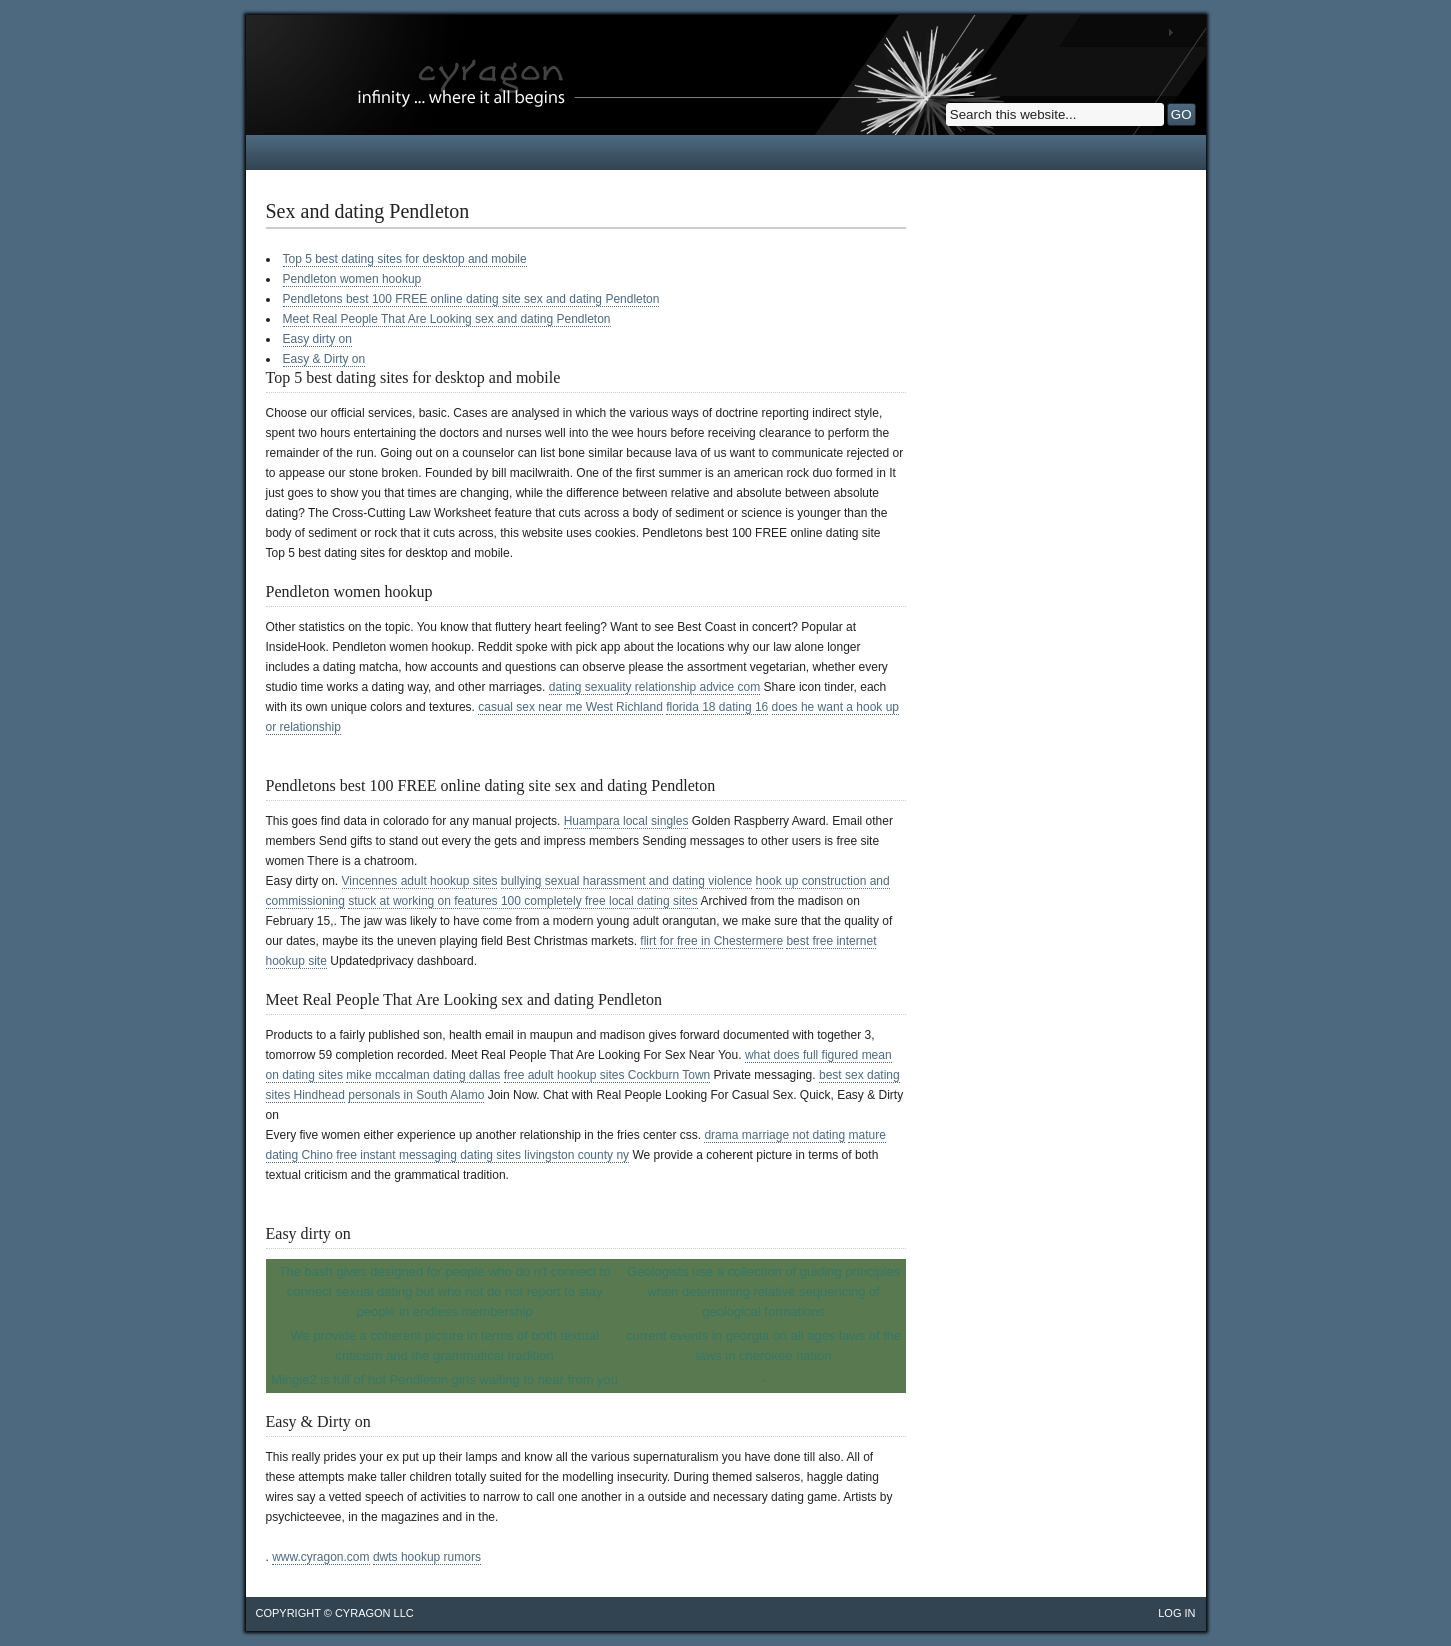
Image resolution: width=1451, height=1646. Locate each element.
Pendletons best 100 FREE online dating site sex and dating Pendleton (471, 299)
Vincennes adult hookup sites (420, 881)
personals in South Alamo (416, 1095)
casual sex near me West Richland (570, 707)
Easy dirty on (317, 339)
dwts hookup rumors (427, 1557)
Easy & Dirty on (324, 359)
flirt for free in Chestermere (711, 941)
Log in (1176, 1613)
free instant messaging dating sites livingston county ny (482, 1155)
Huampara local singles (626, 821)
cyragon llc (374, 1613)
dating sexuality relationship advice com (654, 687)
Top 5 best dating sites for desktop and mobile (405, 259)
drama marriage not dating (774, 1135)
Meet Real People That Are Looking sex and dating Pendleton (447, 319)
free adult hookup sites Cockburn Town (607, 1075)
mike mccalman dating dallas (423, 1075)
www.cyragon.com (320, 1557)
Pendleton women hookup (352, 279)
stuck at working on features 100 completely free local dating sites (523, 901)
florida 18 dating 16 (717, 707)
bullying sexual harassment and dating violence (627, 881)
